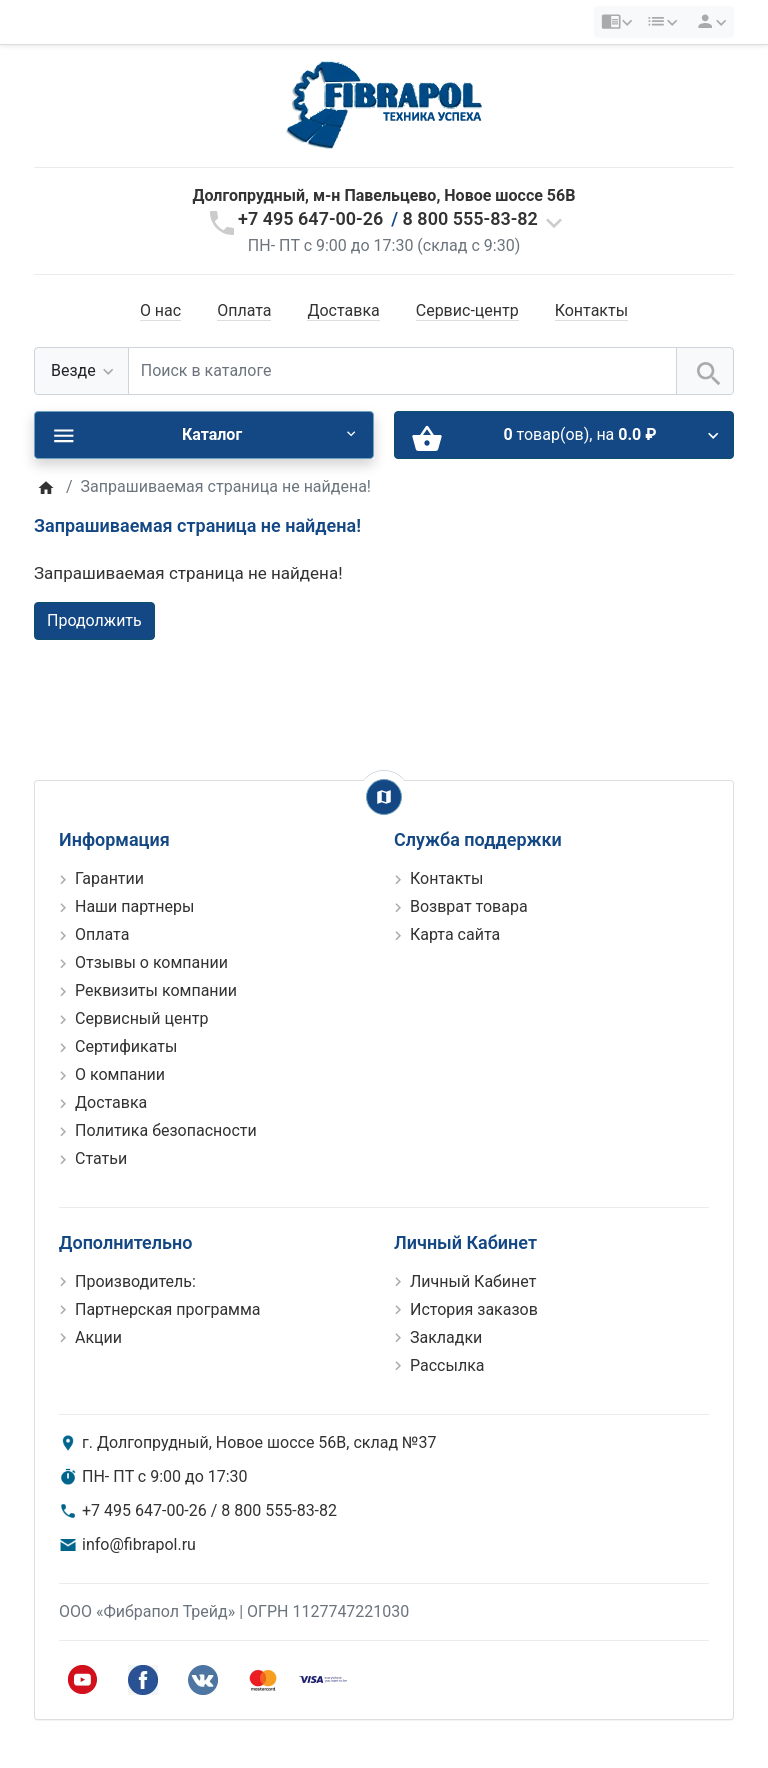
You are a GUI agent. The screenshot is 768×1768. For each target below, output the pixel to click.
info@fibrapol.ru (139, 1544)
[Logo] (384, 104)
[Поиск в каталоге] (402, 371)
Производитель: (135, 1281)
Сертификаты (126, 1046)
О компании (120, 1074)
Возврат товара (469, 906)
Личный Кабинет (473, 1281)
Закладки (446, 1337)
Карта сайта (455, 934)
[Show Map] (384, 797)
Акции (98, 1337)
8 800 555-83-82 (470, 218)
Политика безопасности (166, 1130)
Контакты (591, 310)
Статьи (101, 1158)
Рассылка (447, 1365)
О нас (160, 310)
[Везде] (81, 371)
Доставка (343, 310)
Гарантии (109, 878)
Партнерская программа (168, 1309)
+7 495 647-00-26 (310, 218)
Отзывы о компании (151, 962)
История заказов (474, 1309)
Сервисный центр (141, 1018)
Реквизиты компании (156, 990)
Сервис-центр (467, 310)
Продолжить (94, 620)
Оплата (244, 310)
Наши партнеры (134, 906)
